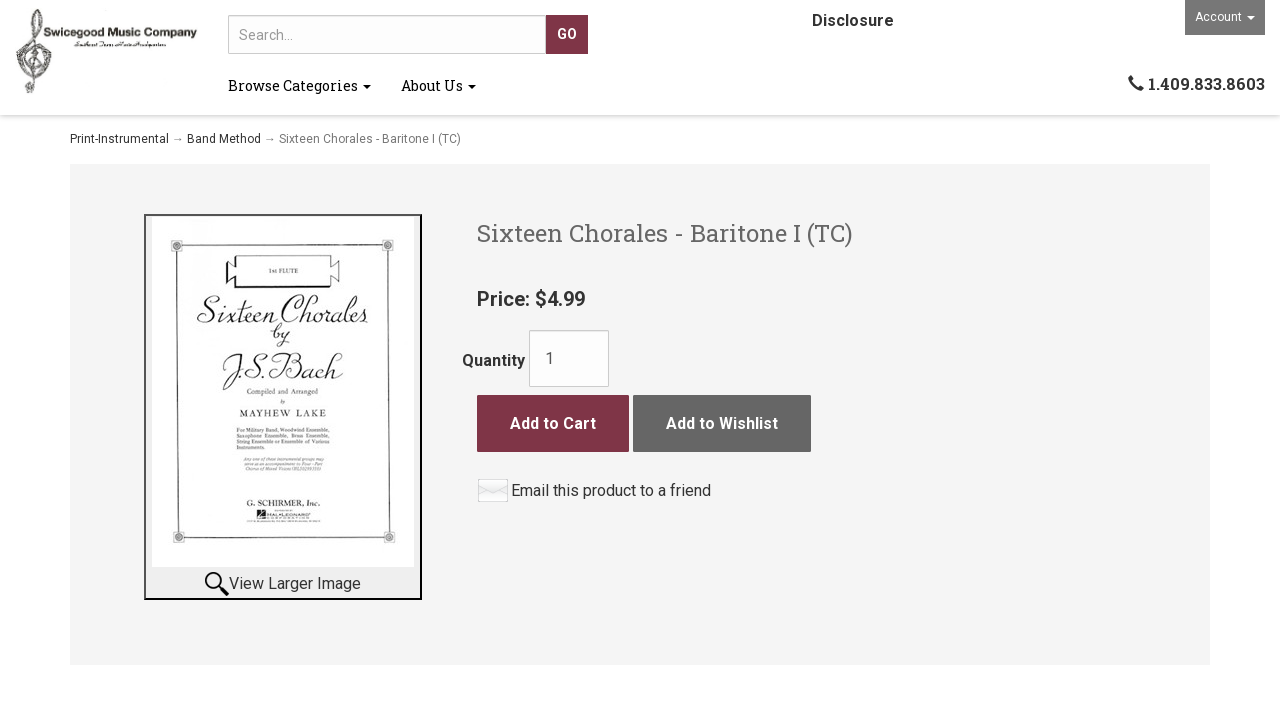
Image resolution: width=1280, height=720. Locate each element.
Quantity (493, 360)
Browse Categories (299, 85)
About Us (438, 85)
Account (1225, 17)
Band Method (224, 139)
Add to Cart (553, 423)
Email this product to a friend (611, 490)
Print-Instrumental (119, 139)
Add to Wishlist (722, 423)
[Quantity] (569, 358)
